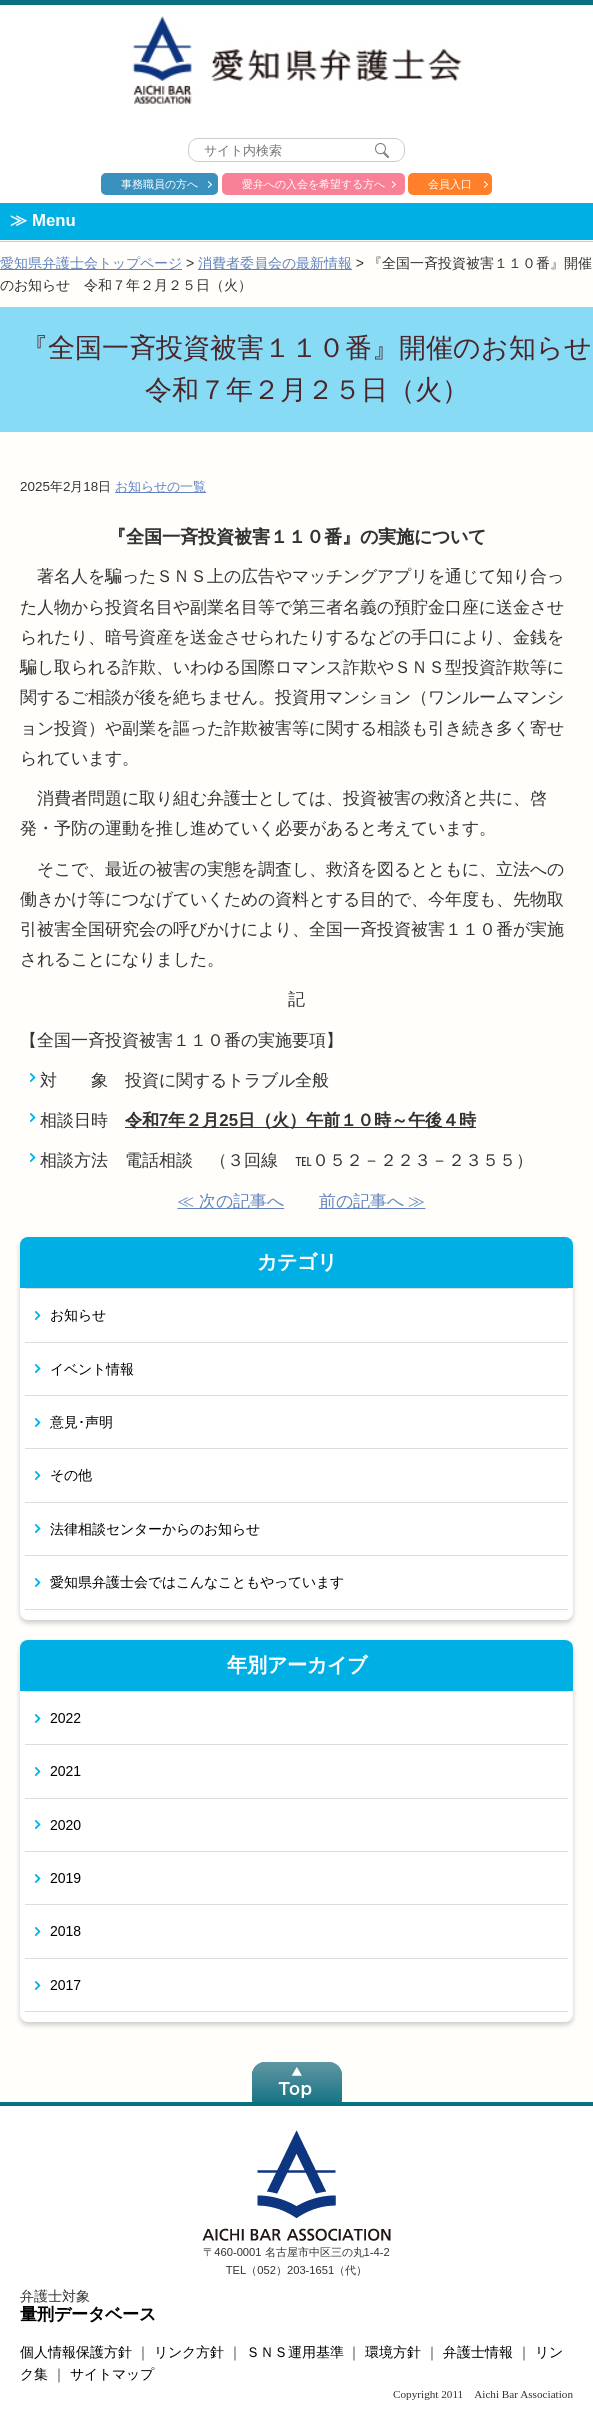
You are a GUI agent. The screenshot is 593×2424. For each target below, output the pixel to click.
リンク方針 (189, 2352)
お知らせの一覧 (160, 486)
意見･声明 (81, 1422)
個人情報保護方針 (76, 2352)
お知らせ (78, 1315)
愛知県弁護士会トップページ (91, 263)
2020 (65, 1825)
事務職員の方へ (159, 184)
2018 (65, 1931)
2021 (65, 1771)
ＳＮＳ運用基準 (295, 2352)
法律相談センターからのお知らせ (155, 1529)
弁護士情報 (478, 2352)
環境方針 (393, 2352)
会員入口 (450, 184)
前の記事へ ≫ (372, 1201)
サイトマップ (112, 2374)
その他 (71, 1475)
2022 (65, 1718)
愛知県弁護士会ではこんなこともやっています (197, 1582)
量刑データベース (88, 2314)
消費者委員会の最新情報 (275, 263)
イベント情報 (92, 1369)
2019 (65, 1878)
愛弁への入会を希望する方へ (313, 184)
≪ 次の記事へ (230, 1201)
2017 (65, 1985)
